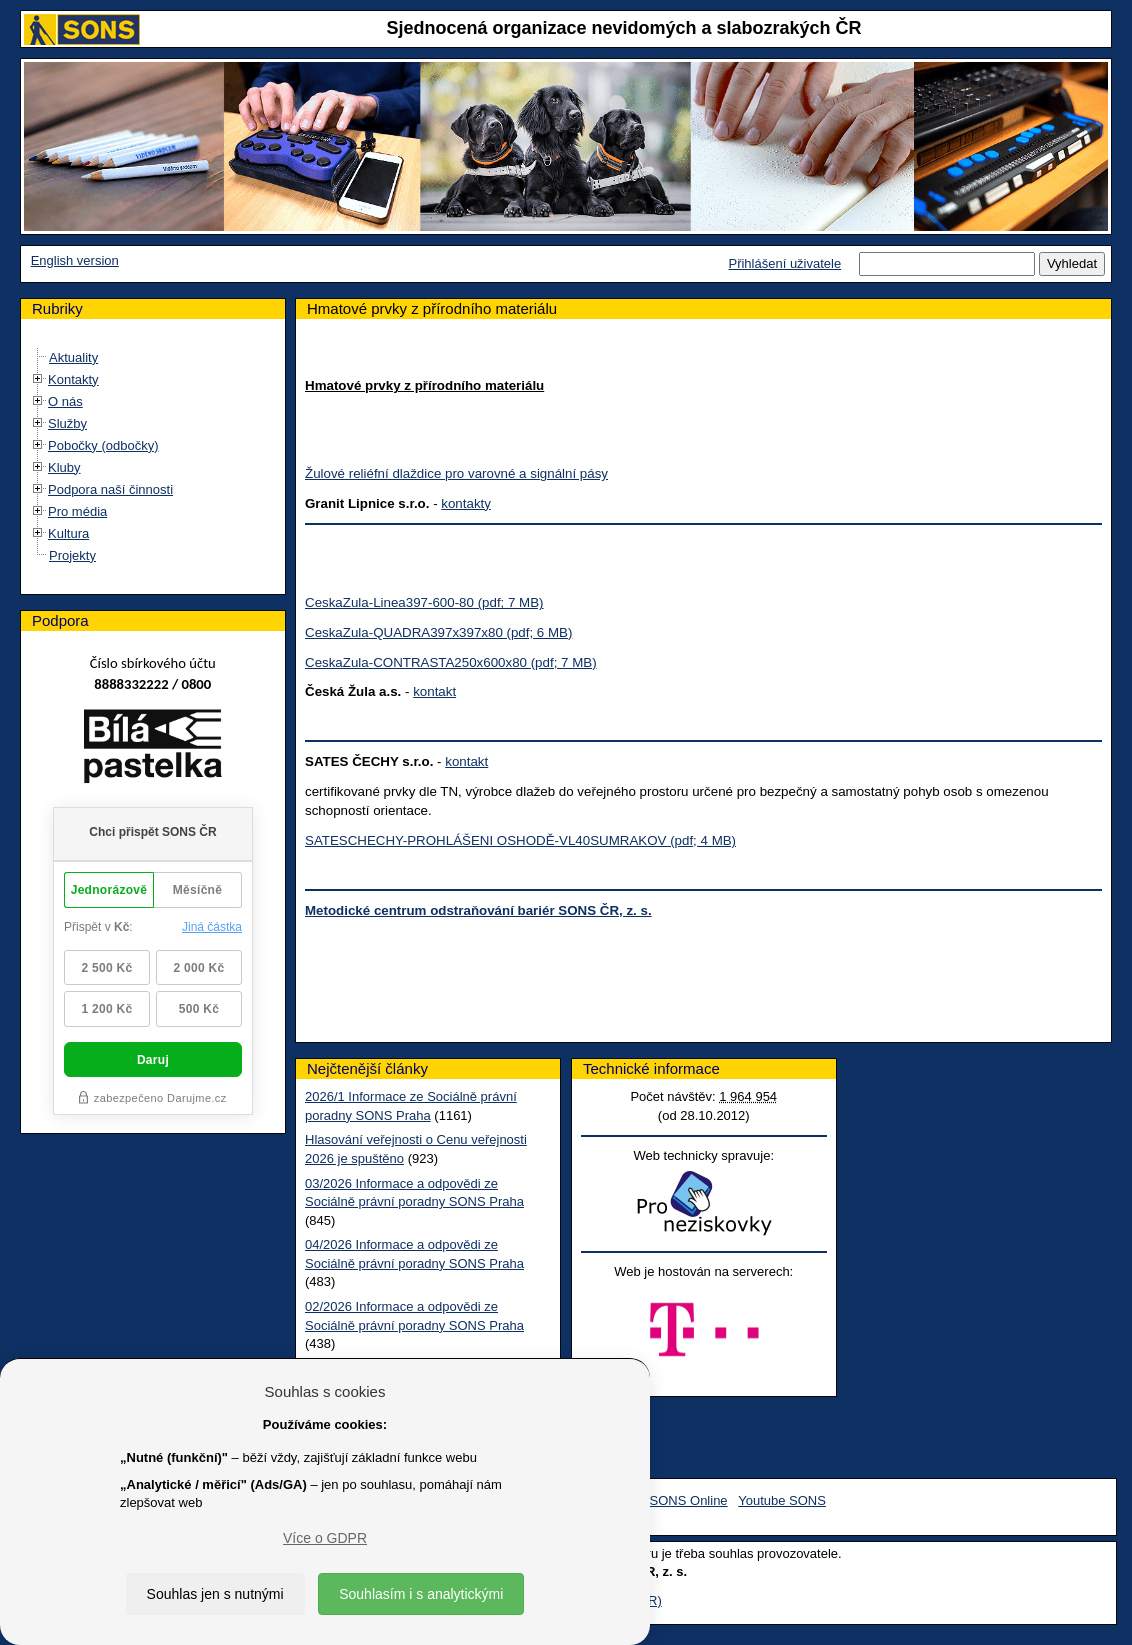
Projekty (72, 555)
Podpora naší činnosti (110, 489)
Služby (67, 423)
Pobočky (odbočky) (103, 445)
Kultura (68, 533)
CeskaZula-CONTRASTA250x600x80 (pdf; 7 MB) (451, 662)
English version (75, 260)
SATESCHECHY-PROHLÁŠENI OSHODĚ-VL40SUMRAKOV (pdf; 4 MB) (520, 840)
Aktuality (73, 357)
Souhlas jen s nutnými (215, 1594)
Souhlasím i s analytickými (421, 1594)
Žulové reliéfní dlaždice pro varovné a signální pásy (456, 473)
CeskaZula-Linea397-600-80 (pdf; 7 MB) (424, 602)
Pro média (77, 511)
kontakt (434, 691)
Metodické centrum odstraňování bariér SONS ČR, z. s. (478, 910)
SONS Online (689, 1500)
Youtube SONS (782, 1500)
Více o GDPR (325, 1538)
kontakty (466, 503)
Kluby (64, 467)
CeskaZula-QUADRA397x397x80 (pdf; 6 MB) (438, 632)
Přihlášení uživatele (784, 263)
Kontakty (73, 379)
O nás (65, 401)
